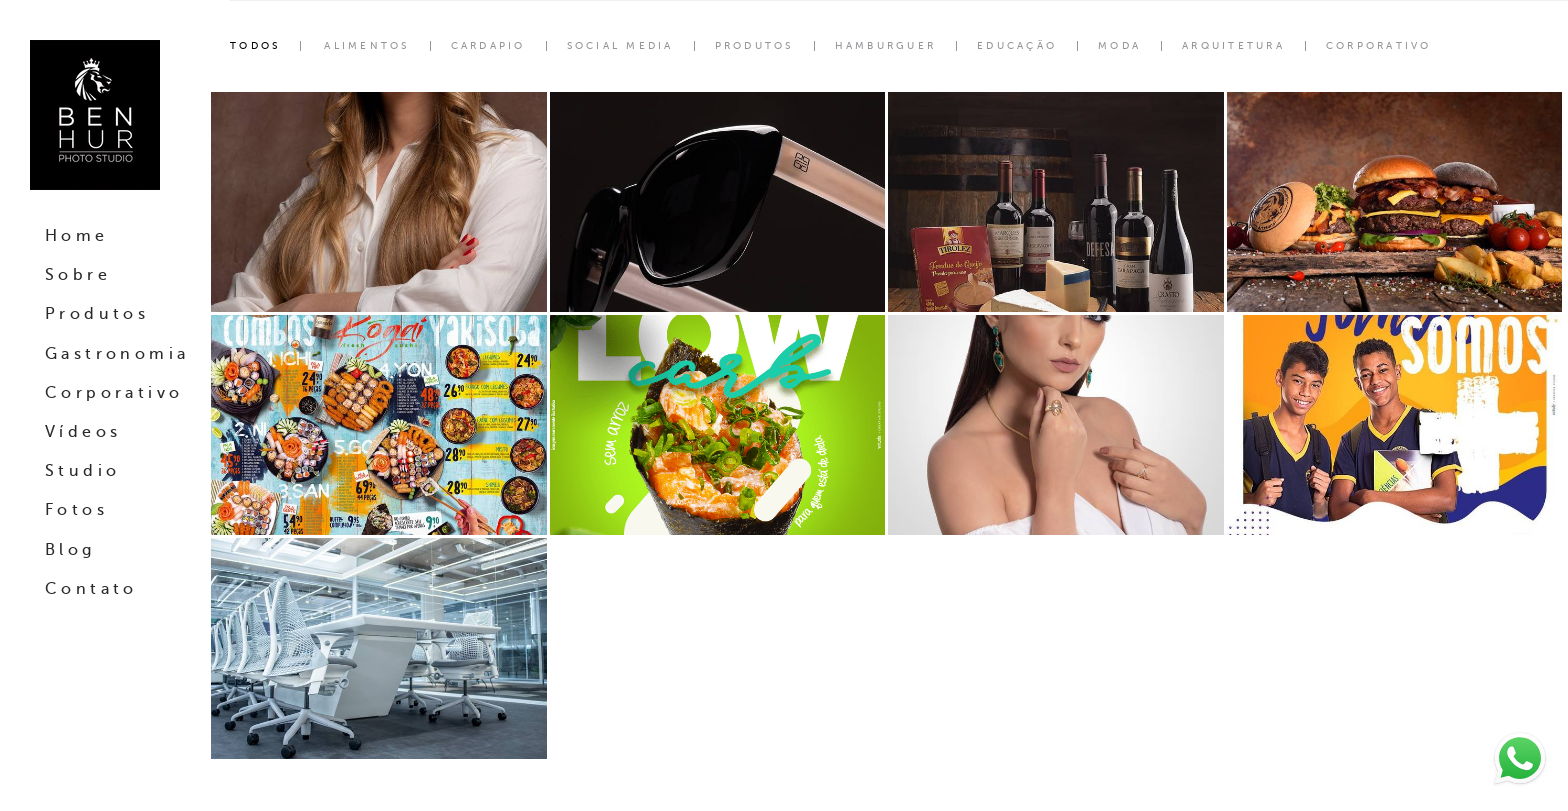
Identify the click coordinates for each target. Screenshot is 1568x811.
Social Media (620, 46)
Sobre (78, 275)
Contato (91, 589)
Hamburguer (886, 46)
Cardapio (488, 46)
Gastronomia (117, 354)
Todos (255, 46)
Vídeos (83, 432)
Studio (82, 471)
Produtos (97, 314)
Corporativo (114, 393)
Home (77, 236)
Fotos (76, 510)
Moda (1119, 46)
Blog (70, 550)
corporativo (1379, 46)
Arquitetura (1233, 46)
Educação (1017, 46)
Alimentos (366, 46)
